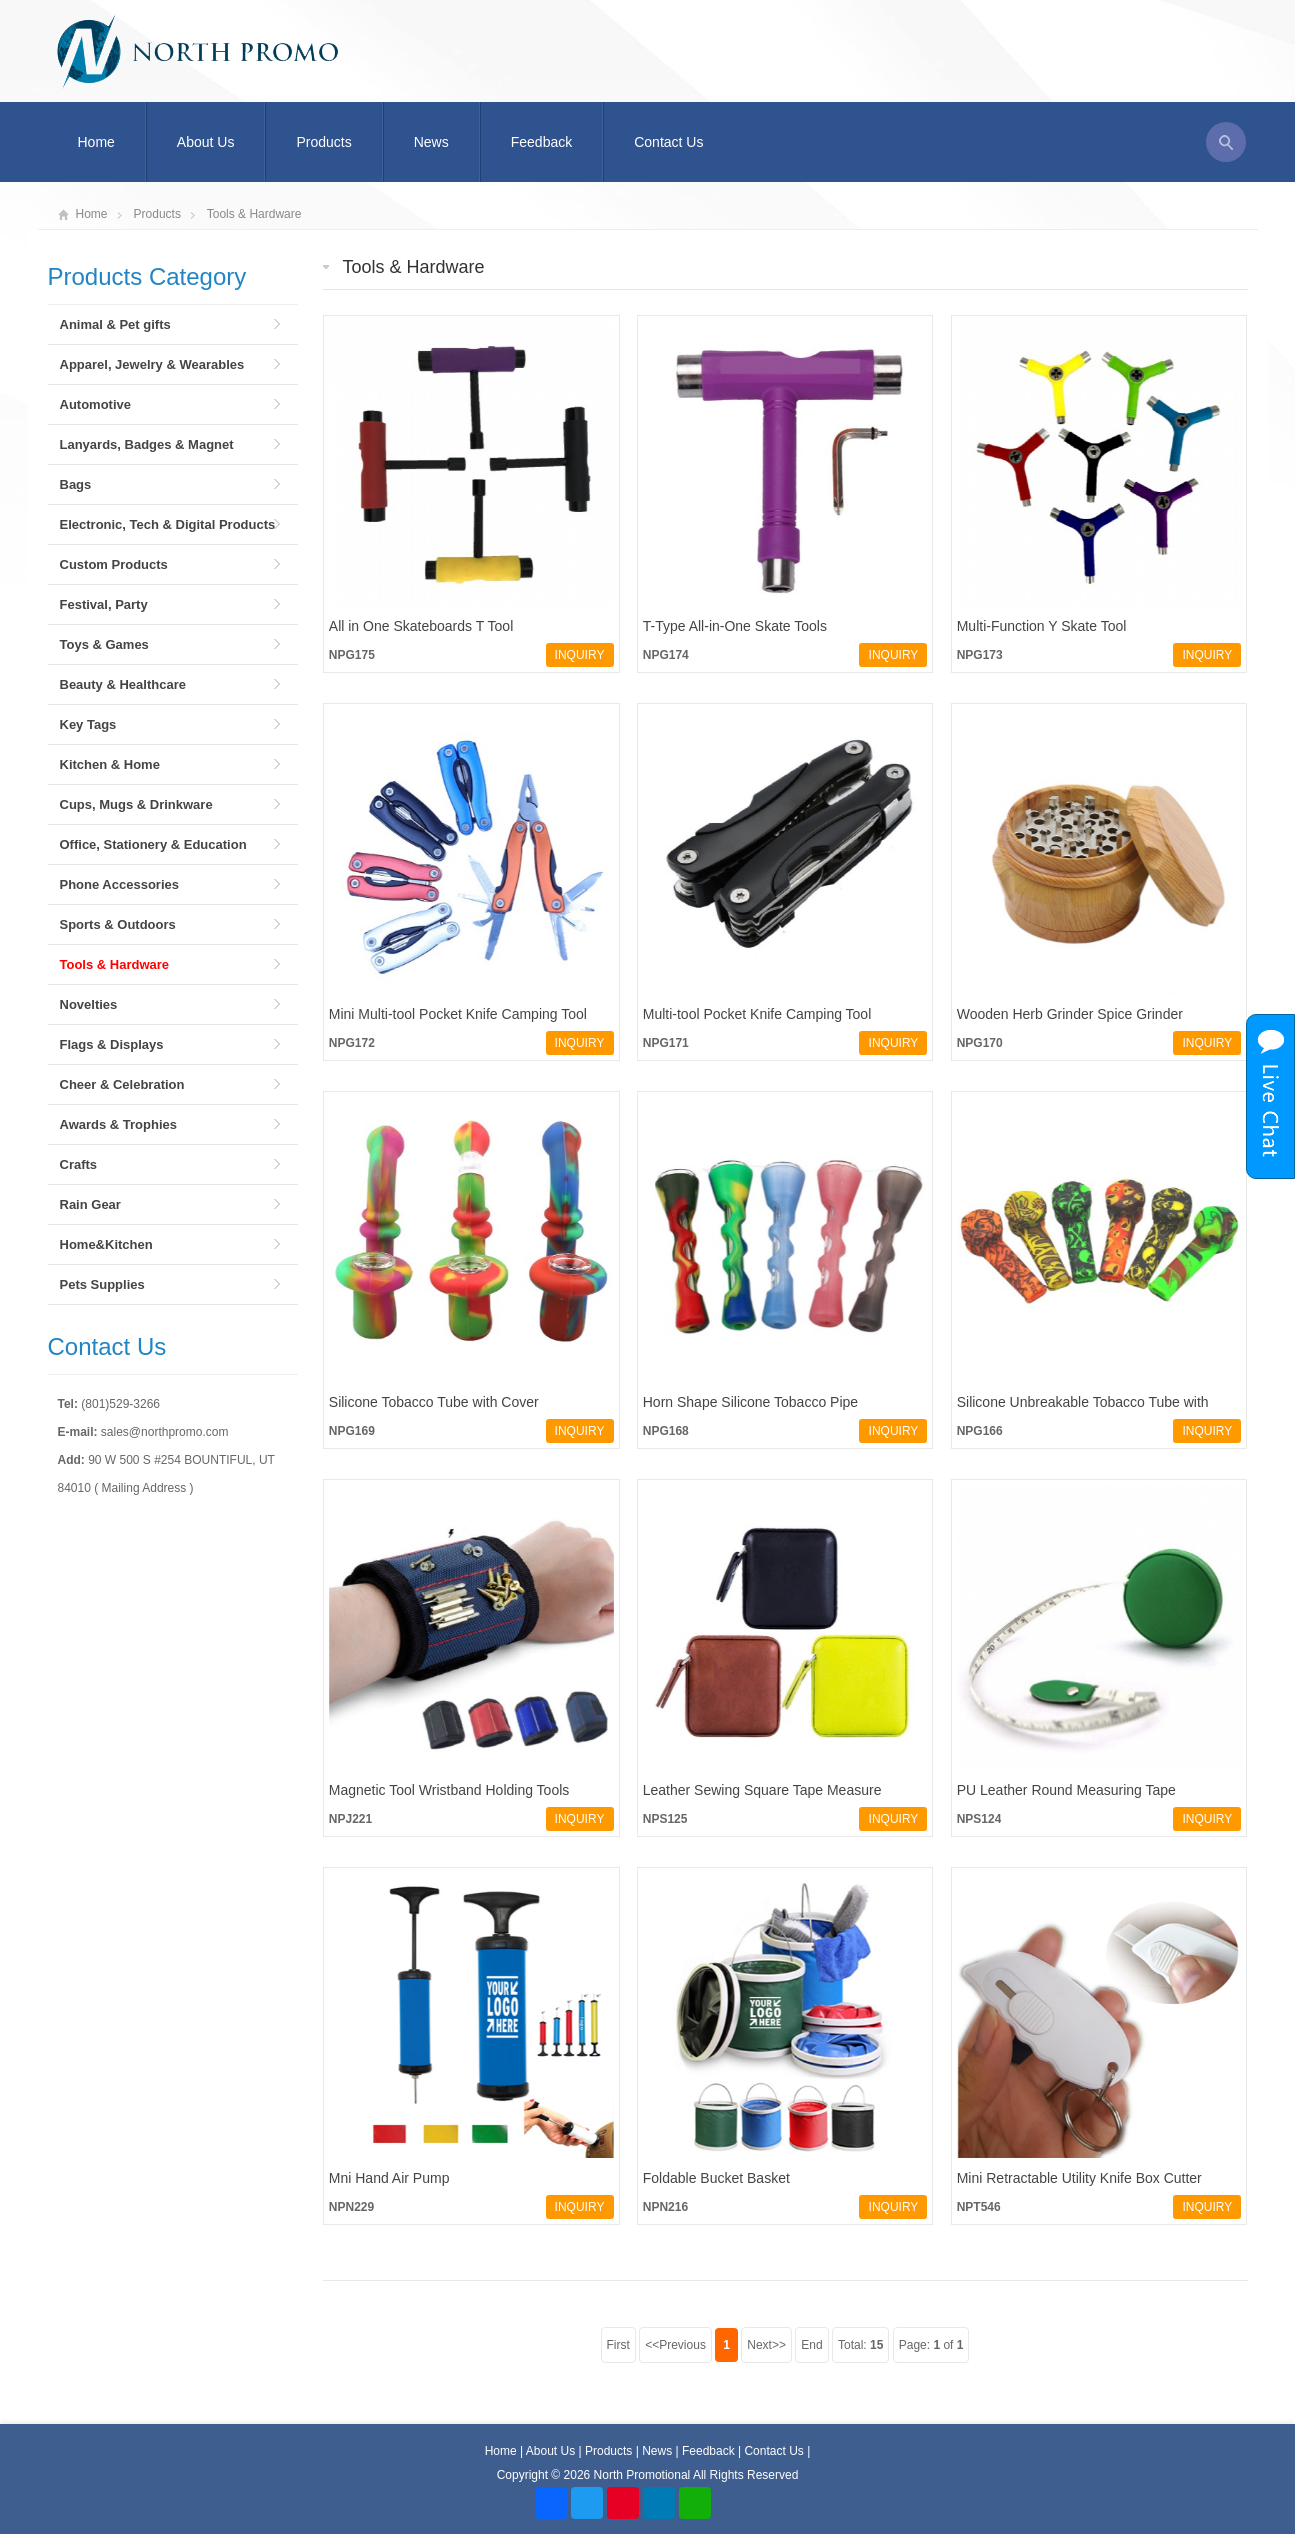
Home (96, 142)
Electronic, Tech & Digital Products (168, 524)
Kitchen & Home (110, 764)
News (431, 142)
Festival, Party (104, 604)
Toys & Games (104, 644)
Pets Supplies (102, 1284)
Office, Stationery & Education (153, 844)
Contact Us (668, 142)
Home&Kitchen (106, 1244)
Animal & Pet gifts (115, 324)
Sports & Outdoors (118, 924)
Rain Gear (90, 1204)
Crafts (79, 1164)
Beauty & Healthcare (123, 684)
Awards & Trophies (119, 1124)
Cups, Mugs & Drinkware (136, 804)
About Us (206, 142)
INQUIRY (580, 655)
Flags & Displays (112, 1044)
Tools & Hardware (254, 214)
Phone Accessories (119, 884)
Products (323, 142)
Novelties (89, 1004)
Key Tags (88, 724)
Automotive (96, 404)
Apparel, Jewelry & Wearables (152, 364)
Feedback (541, 142)
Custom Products (114, 564)
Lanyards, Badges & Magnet (147, 444)
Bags (76, 484)
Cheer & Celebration (122, 1084)
